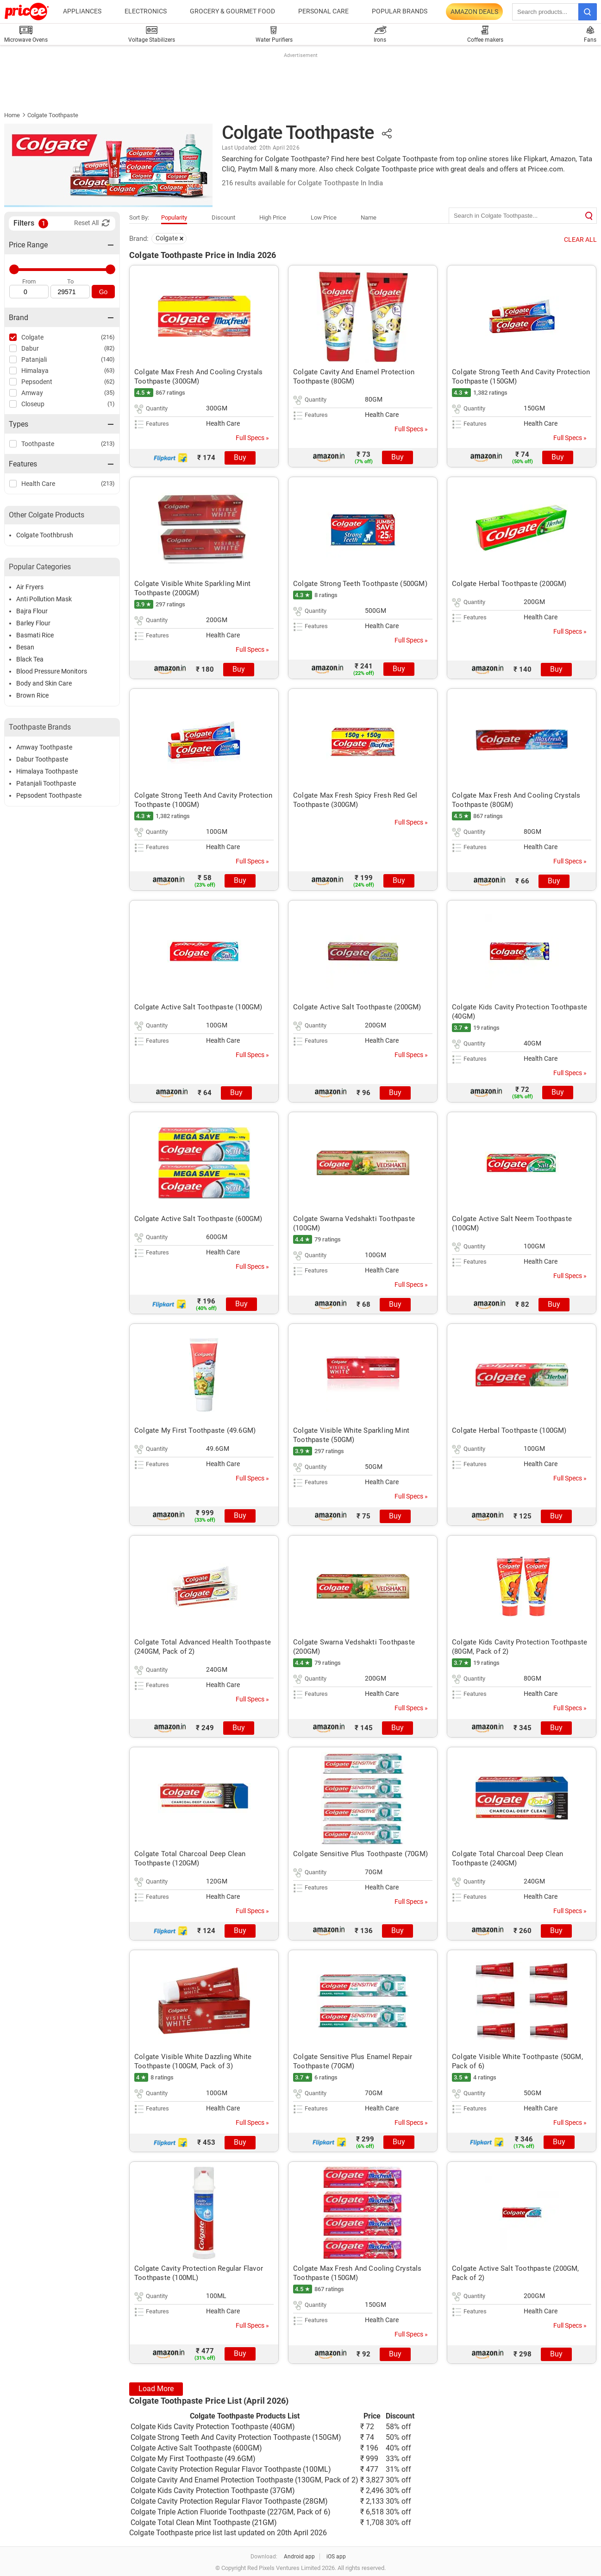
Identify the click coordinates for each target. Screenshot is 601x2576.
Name (368, 217)
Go (103, 292)
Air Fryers (30, 587)
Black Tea (30, 659)
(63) (109, 370)
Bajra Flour (32, 611)
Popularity (174, 217)
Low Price (324, 217)
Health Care (38, 483)
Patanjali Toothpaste (46, 783)
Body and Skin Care (44, 683)
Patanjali (34, 359)
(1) (111, 403)
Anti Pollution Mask (44, 599)
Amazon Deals (474, 11)
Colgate (32, 337)
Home (12, 115)
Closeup (32, 404)
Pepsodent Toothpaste (48, 795)
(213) (108, 443)
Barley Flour (33, 623)
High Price (272, 217)
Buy (240, 457)
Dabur (30, 348)
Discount (223, 217)
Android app (299, 2556)
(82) (109, 348)
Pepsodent (36, 381)
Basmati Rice (35, 635)
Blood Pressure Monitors (51, 671)
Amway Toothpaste (44, 747)
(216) (108, 337)
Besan (25, 647)
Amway (32, 393)
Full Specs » (252, 437)
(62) (109, 381)
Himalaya (35, 370)
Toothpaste (37, 443)
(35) (109, 392)
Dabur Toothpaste (42, 759)
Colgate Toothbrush (44, 535)
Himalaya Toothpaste (47, 771)
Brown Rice (32, 695)
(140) (108, 359)
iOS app (336, 2556)
